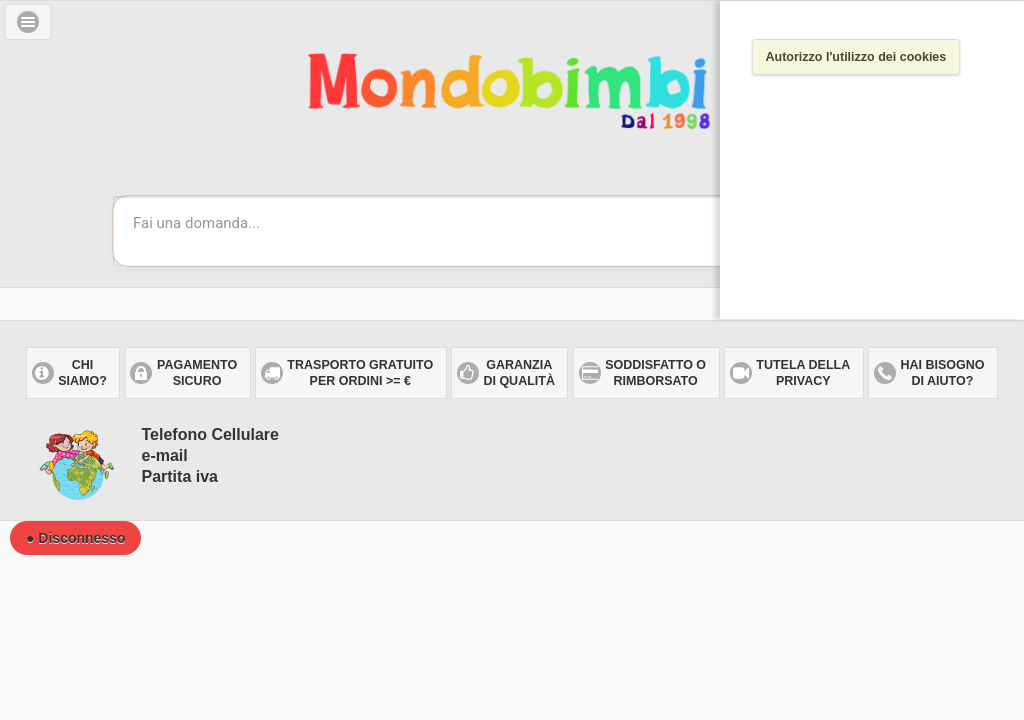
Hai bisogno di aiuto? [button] (942, 373)
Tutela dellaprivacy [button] (803, 373)
